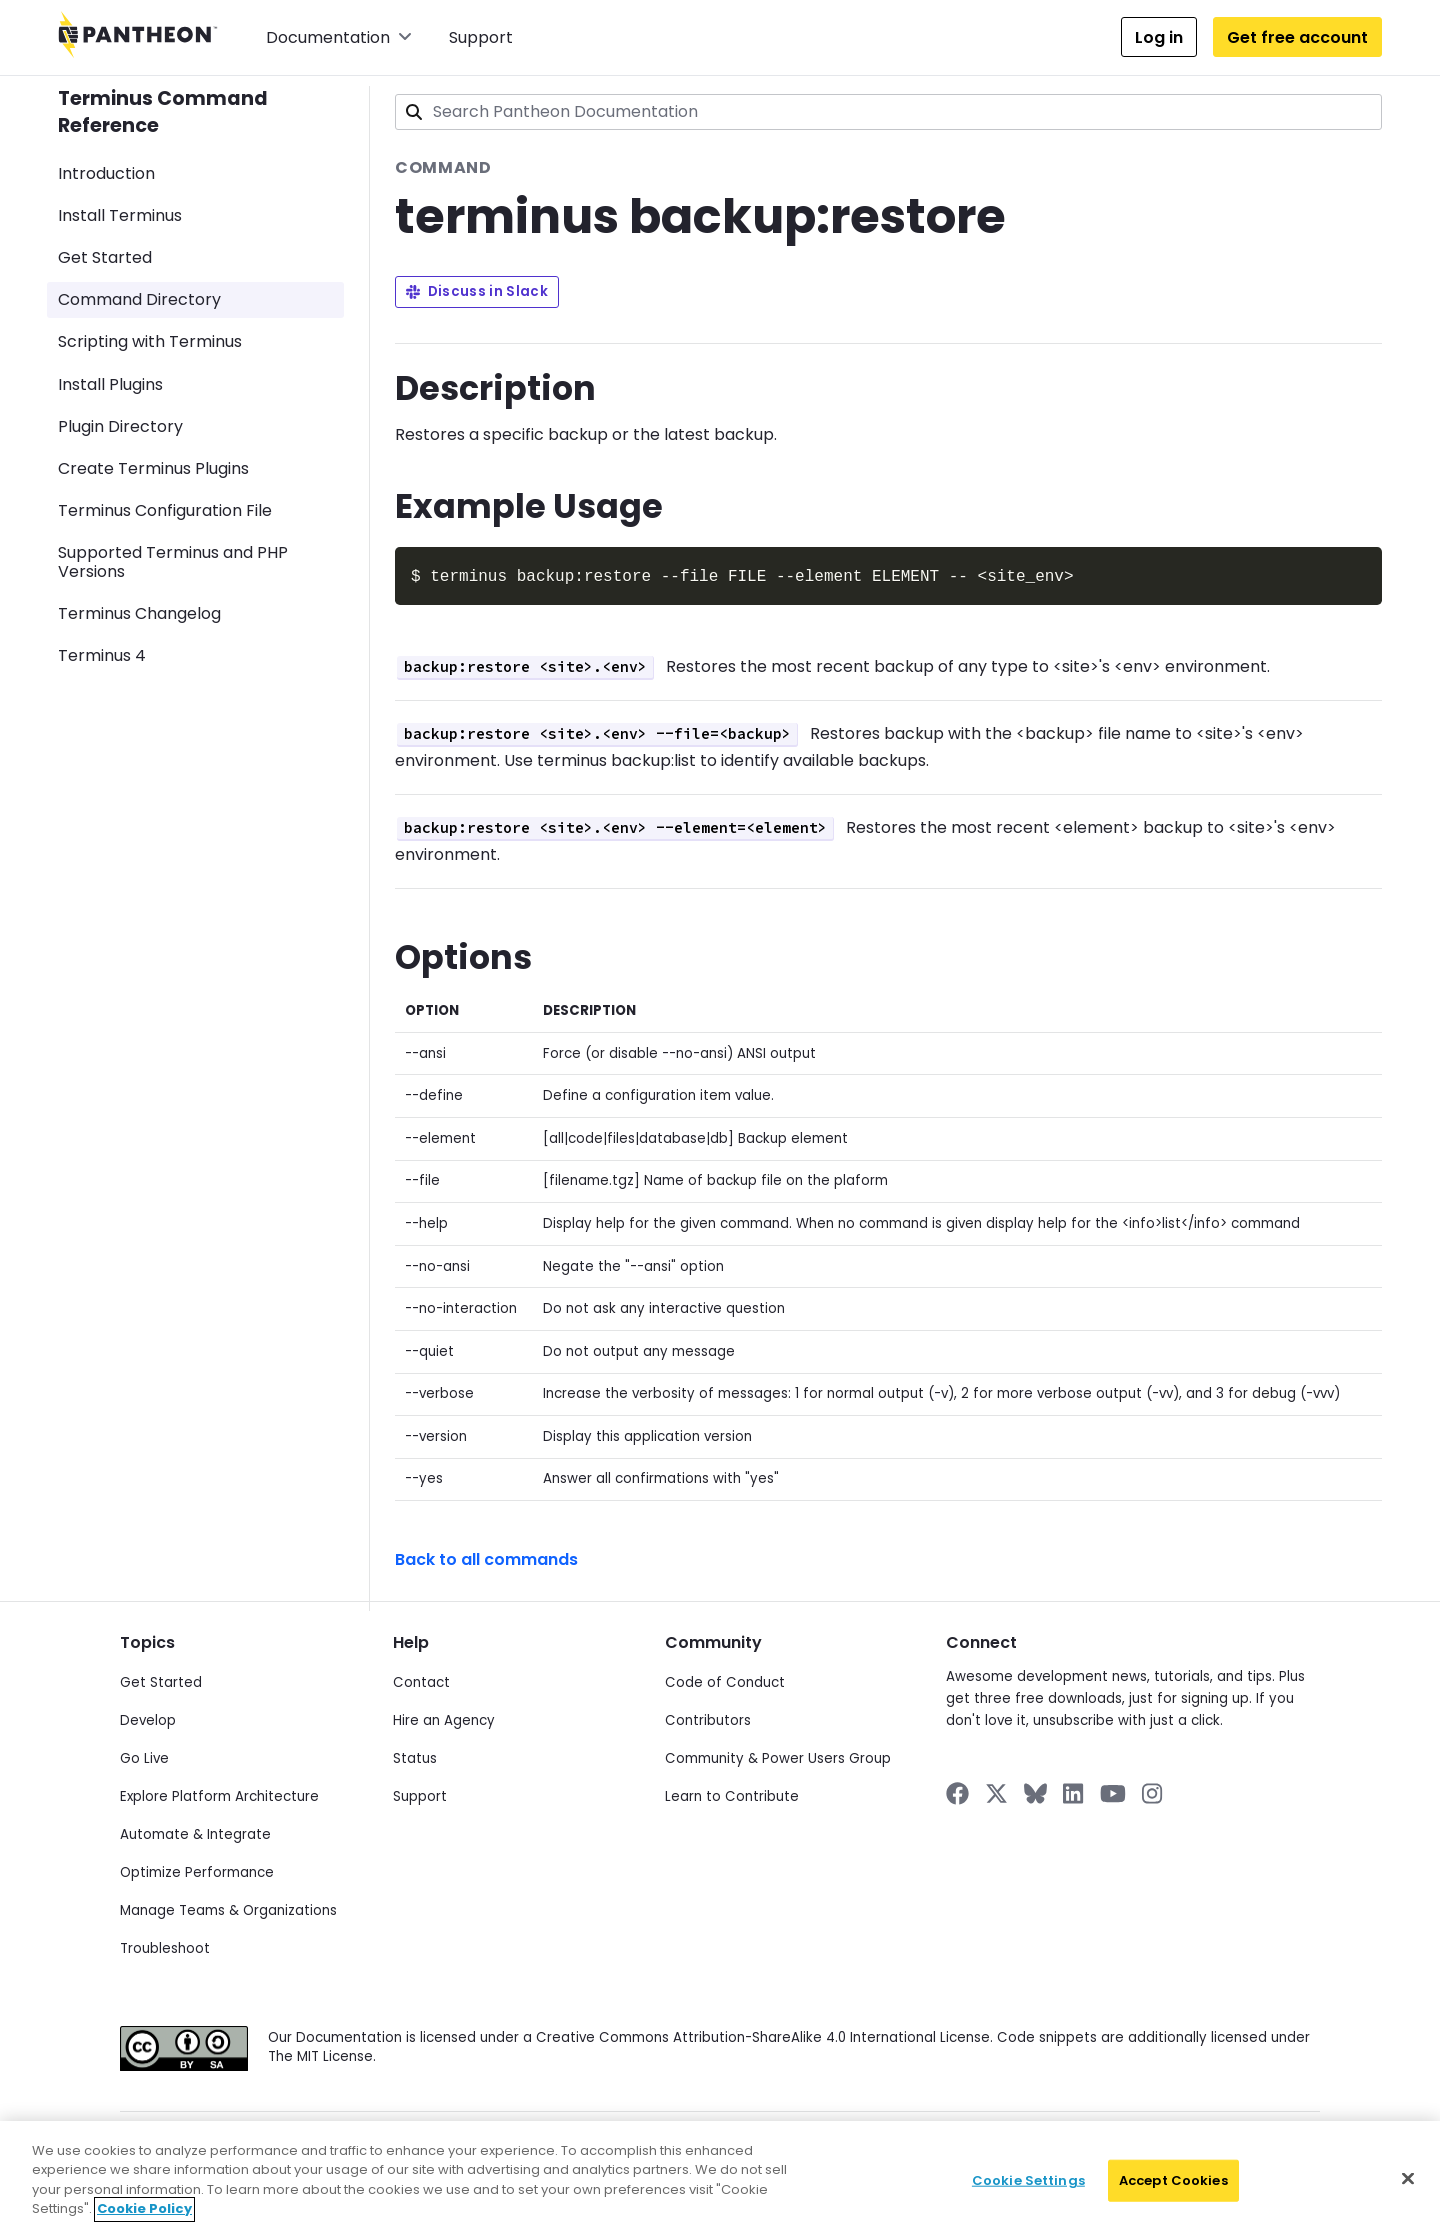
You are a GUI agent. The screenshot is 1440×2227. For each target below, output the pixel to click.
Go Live (144, 1756)
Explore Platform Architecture (219, 1794)
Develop (148, 1718)
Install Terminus (120, 215)
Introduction (106, 173)
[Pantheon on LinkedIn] (1074, 1791)
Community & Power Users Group (778, 1756)
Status (415, 1756)
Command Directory (139, 299)
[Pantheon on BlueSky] (1035, 1791)
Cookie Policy (603, 2147)
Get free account (1297, 37)
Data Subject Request (480, 2147)
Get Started (105, 257)
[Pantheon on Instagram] (1153, 1791)
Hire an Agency (444, 1718)
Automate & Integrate (195, 1832)
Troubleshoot (165, 1946)
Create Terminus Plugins (153, 468)
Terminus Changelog (139, 613)
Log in (1159, 37)
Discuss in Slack (477, 291)
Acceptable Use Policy (826, 2147)
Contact (421, 1680)
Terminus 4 (102, 655)
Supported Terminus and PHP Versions (173, 562)
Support (481, 37)
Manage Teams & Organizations (228, 1908)
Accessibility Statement (979, 2147)
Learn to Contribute (732, 1794)
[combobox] (888, 112)
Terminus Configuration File (165, 510)
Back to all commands (486, 1557)
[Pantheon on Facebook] (957, 1791)
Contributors (708, 1718)
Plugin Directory (120, 426)
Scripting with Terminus (150, 341)
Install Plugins (110, 384)
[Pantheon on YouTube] (1113, 1791)
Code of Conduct (725, 1680)
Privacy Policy (356, 2147)
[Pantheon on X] (996, 1791)
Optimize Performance (197, 1870)
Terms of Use (702, 2147)
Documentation (339, 37)
